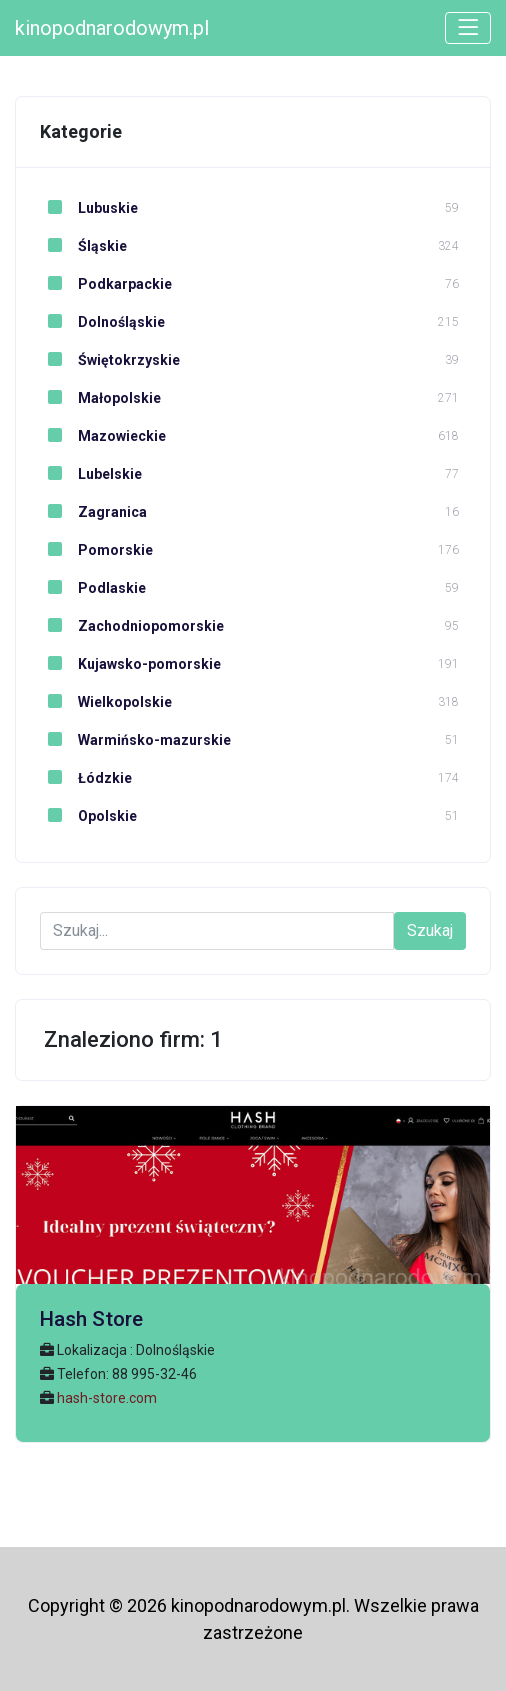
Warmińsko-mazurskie (135, 740)
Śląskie (83, 246)
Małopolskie (100, 398)
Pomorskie (96, 550)
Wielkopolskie (106, 702)
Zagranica (93, 512)
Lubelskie (91, 474)
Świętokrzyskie (110, 360)
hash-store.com (107, 1398)
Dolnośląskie (102, 322)
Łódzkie (86, 778)
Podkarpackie (106, 284)
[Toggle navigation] (468, 28)
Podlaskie (93, 588)
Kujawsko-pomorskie (130, 664)
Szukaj (430, 930)
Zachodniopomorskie (132, 626)
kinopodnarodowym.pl (112, 28)
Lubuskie (89, 208)
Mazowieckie (103, 436)
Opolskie (88, 816)
